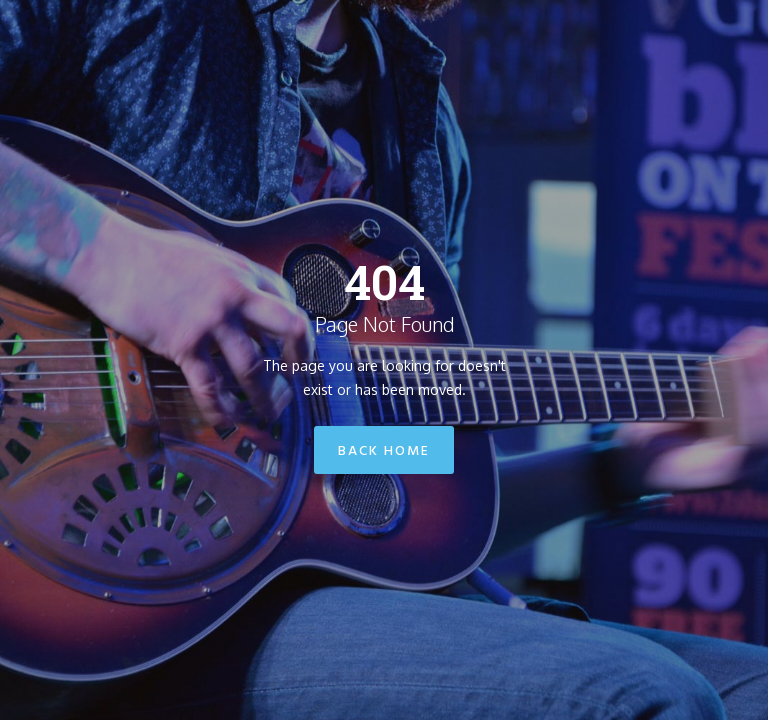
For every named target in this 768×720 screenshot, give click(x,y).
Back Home (384, 451)
